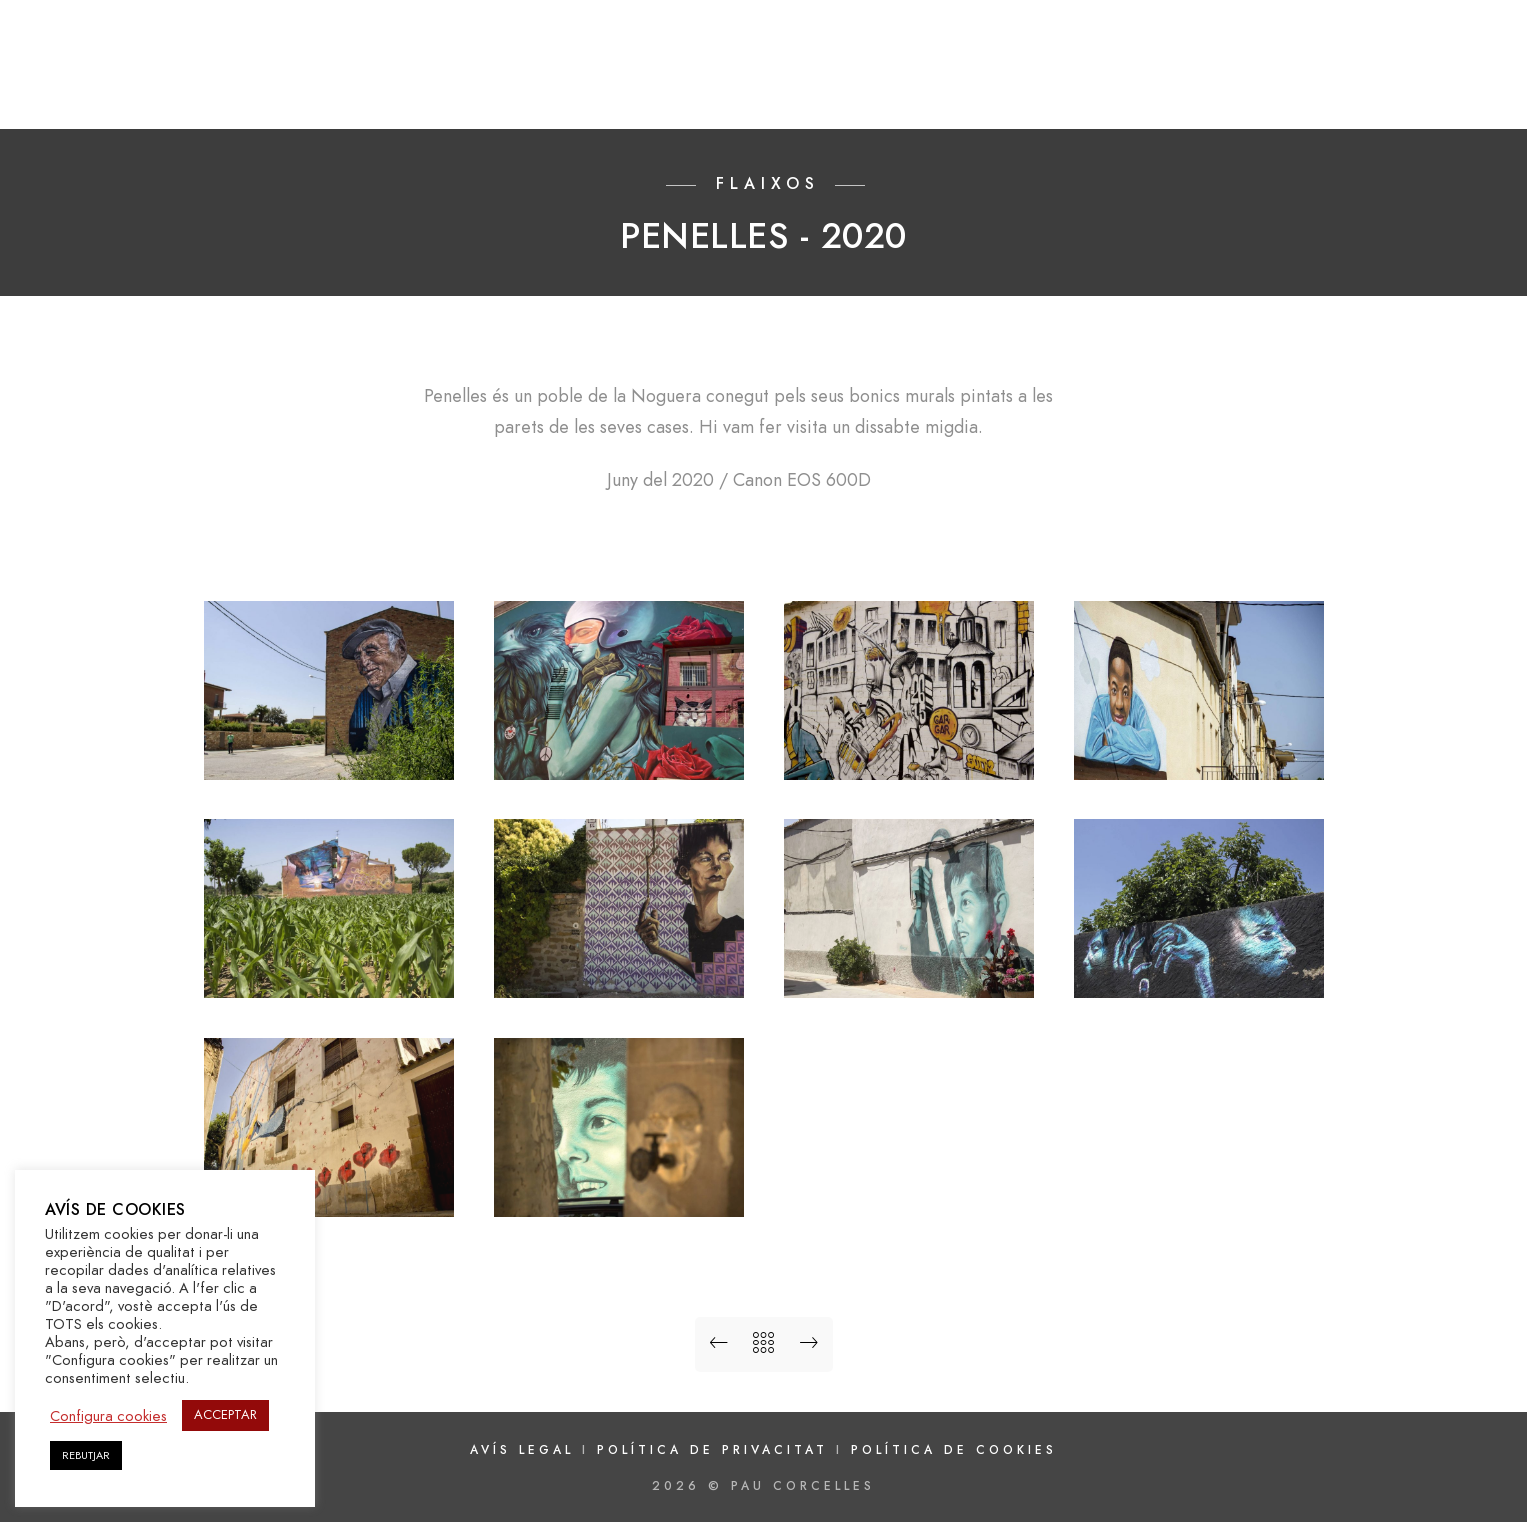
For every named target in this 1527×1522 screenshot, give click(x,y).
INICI (752, 81)
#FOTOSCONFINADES (1119, 81)
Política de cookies (954, 1450)
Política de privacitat (716, 1450)
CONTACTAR (1410, 81)
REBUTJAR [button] (86, 1455)
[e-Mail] (1450, 41)
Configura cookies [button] (108, 1416)
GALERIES (850, 81)
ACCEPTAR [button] (225, 1415)
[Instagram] (1415, 41)
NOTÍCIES (1281, 81)
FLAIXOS (961, 81)
